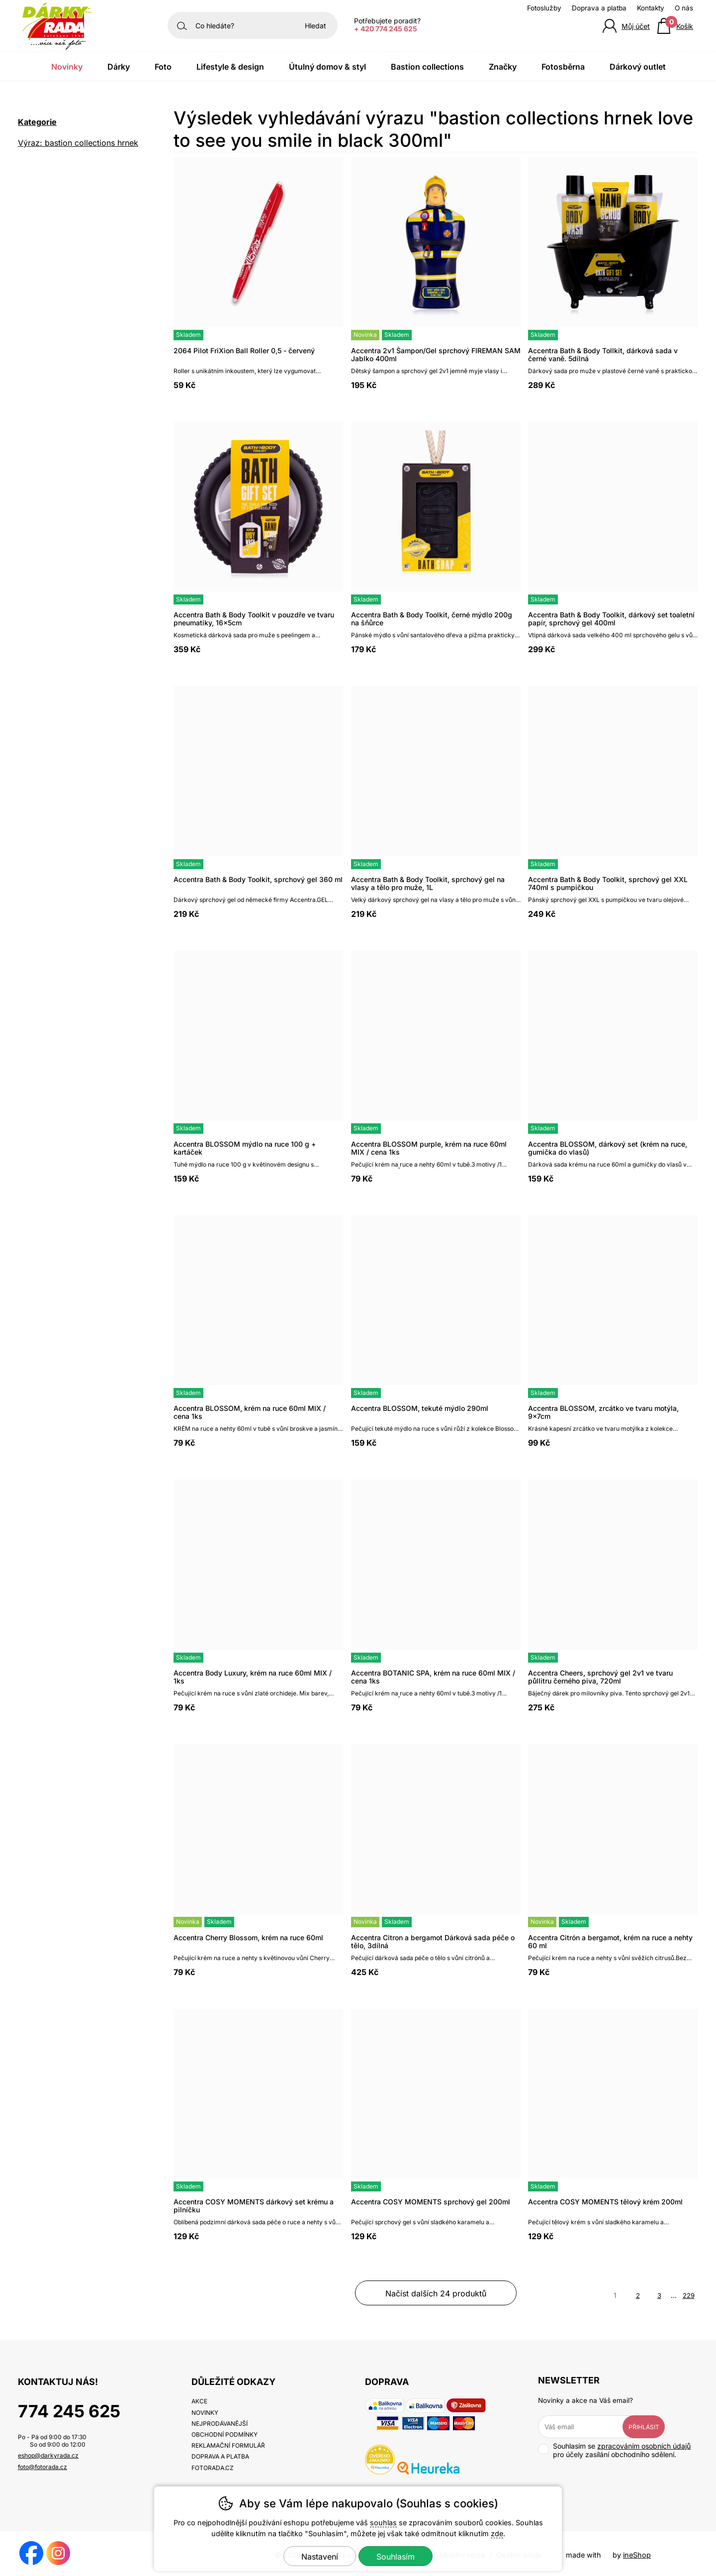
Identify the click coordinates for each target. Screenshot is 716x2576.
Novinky (67, 67)
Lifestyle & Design (230, 67)
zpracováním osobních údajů (644, 2446)
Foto (163, 67)
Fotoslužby (544, 8)
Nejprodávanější (219, 2423)
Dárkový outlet (638, 67)
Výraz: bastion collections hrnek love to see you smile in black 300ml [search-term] (78, 144)
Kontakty (650, 8)
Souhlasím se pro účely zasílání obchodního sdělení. (614, 2450)
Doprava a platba (599, 8)
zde (497, 2533)
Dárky (118, 67)
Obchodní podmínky (224, 2434)
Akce (199, 2401)
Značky (503, 67)
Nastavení (319, 2557)
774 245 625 (69, 2411)
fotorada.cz (212, 2468)
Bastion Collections (427, 67)
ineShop (637, 2555)
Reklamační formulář (228, 2445)
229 (689, 2295)
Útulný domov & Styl (327, 67)
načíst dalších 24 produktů (435, 2293)
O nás (684, 8)
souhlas (383, 2522)
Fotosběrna (563, 67)
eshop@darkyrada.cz (48, 2455)
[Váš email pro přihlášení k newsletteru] (587, 2426)
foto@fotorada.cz (42, 2467)
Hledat (315, 25)
